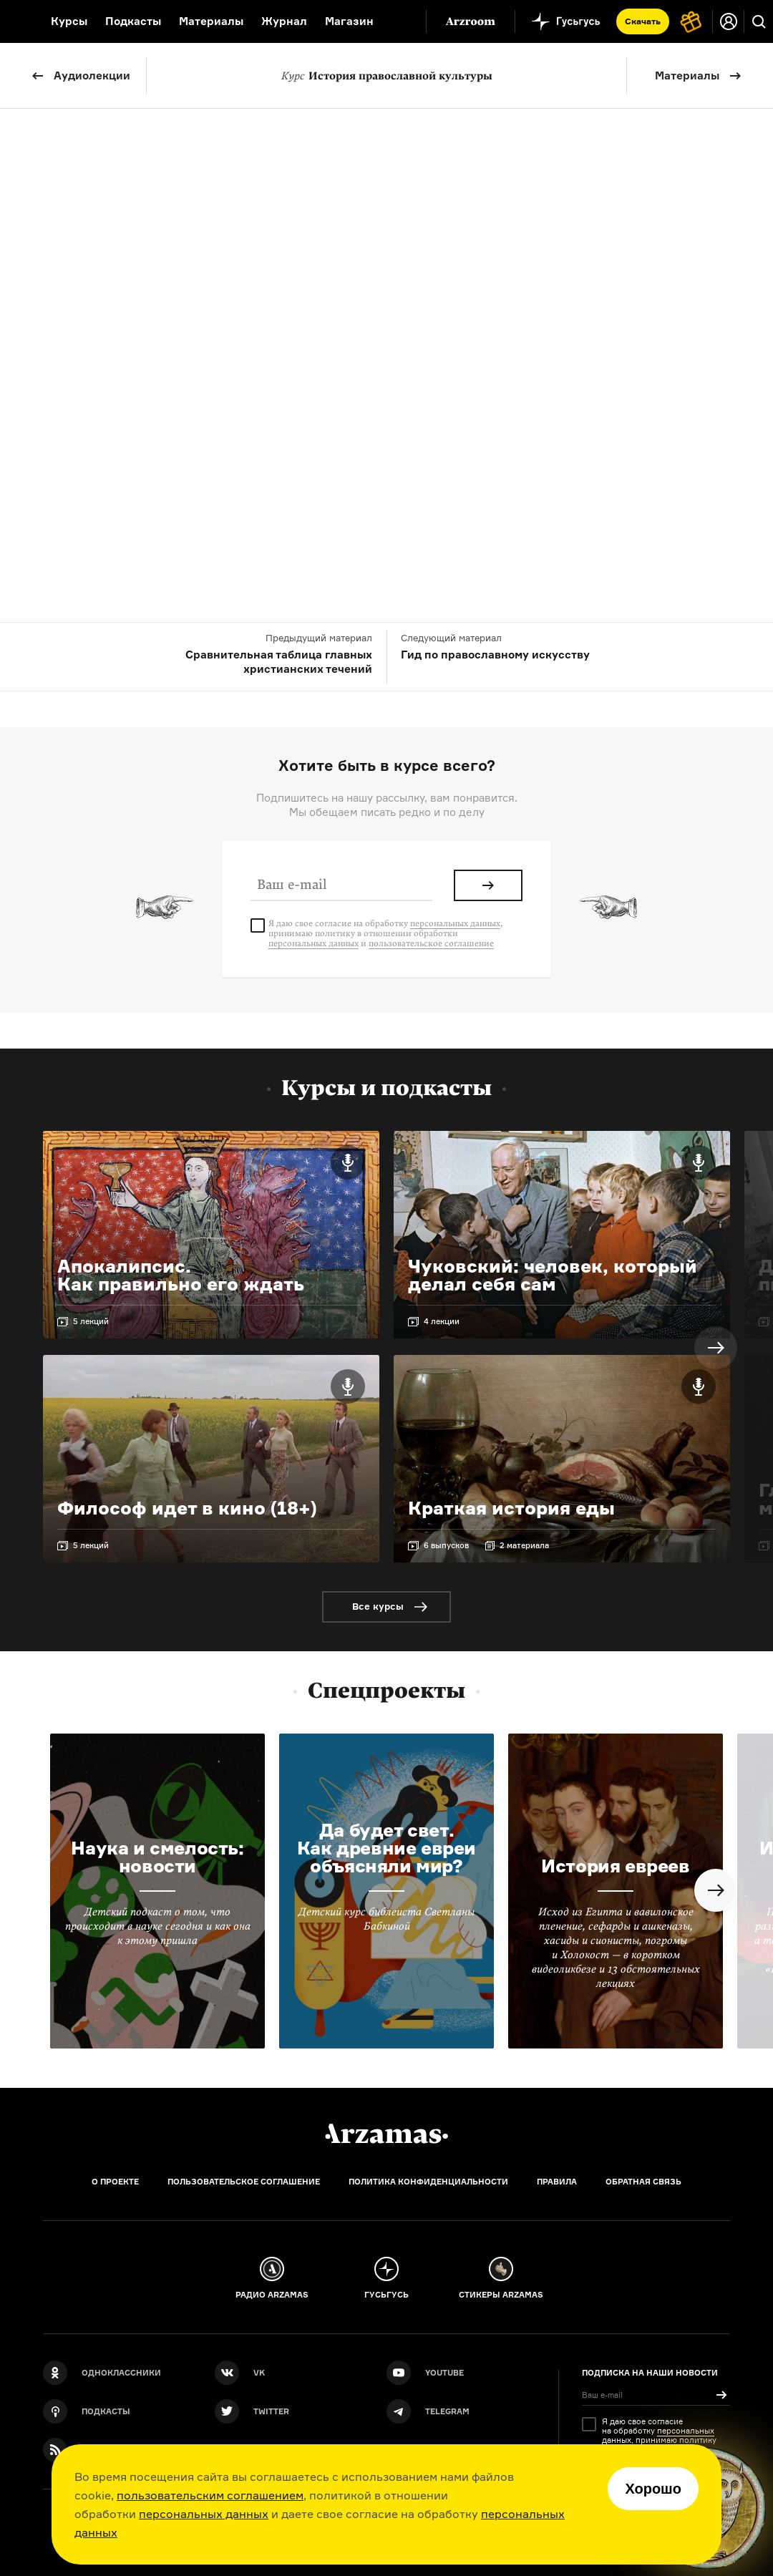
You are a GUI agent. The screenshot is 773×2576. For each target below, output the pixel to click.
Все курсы (378, 1606)
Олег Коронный (523, 291)
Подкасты (133, 21)
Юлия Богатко (294, 291)
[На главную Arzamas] (16, 21)
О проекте (115, 2182)
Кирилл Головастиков (406, 291)
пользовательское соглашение (431, 943)
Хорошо (653, 2489)
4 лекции (442, 1321)
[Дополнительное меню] (400, 21)
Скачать (643, 21)
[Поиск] (758, 21)
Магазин (349, 21)
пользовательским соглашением (210, 2495)
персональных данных (203, 2514)
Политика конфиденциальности (428, 2182)
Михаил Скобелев (453, 310)
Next (715, 1347)
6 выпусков (446, 1545)
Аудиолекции (92, 75)
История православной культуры (386, 75)
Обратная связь (643, 2182)
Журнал (284, 21)
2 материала (524, 1545)
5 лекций (91, 1321)
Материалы (687, 75)
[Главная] (386, 2134)
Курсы (69, 21)
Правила (557, 2182)
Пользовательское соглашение (243, 2182)
